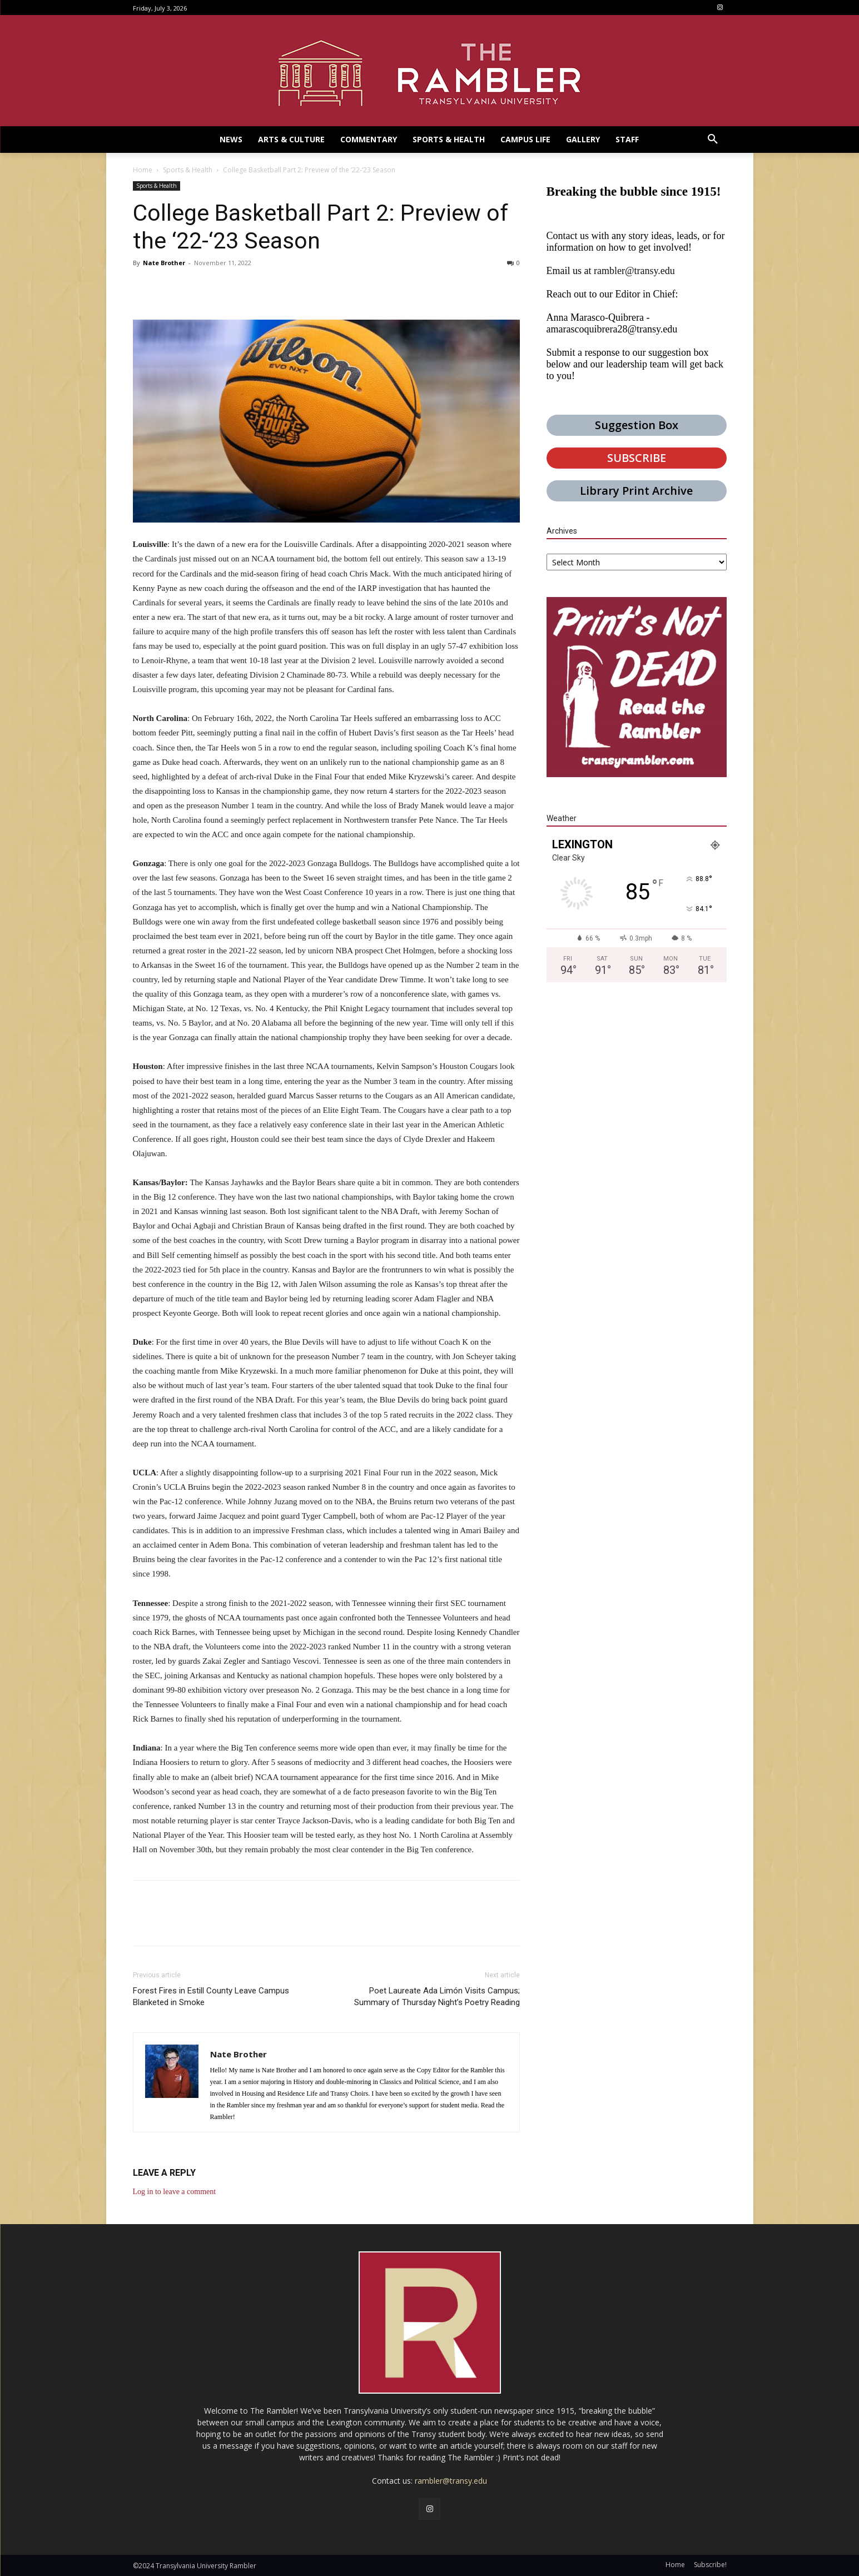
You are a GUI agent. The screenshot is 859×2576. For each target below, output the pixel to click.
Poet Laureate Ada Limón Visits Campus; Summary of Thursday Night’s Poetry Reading (437, 1996)
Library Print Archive (636, 490)
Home (142, 170)
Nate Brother (164, 262)
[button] (712, 139)
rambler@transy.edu (634, 270)
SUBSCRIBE (636, 457)
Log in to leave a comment (174, 2191)
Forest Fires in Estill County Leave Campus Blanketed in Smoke (211, 1996)
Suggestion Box (636, 424)
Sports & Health (187, 170)
